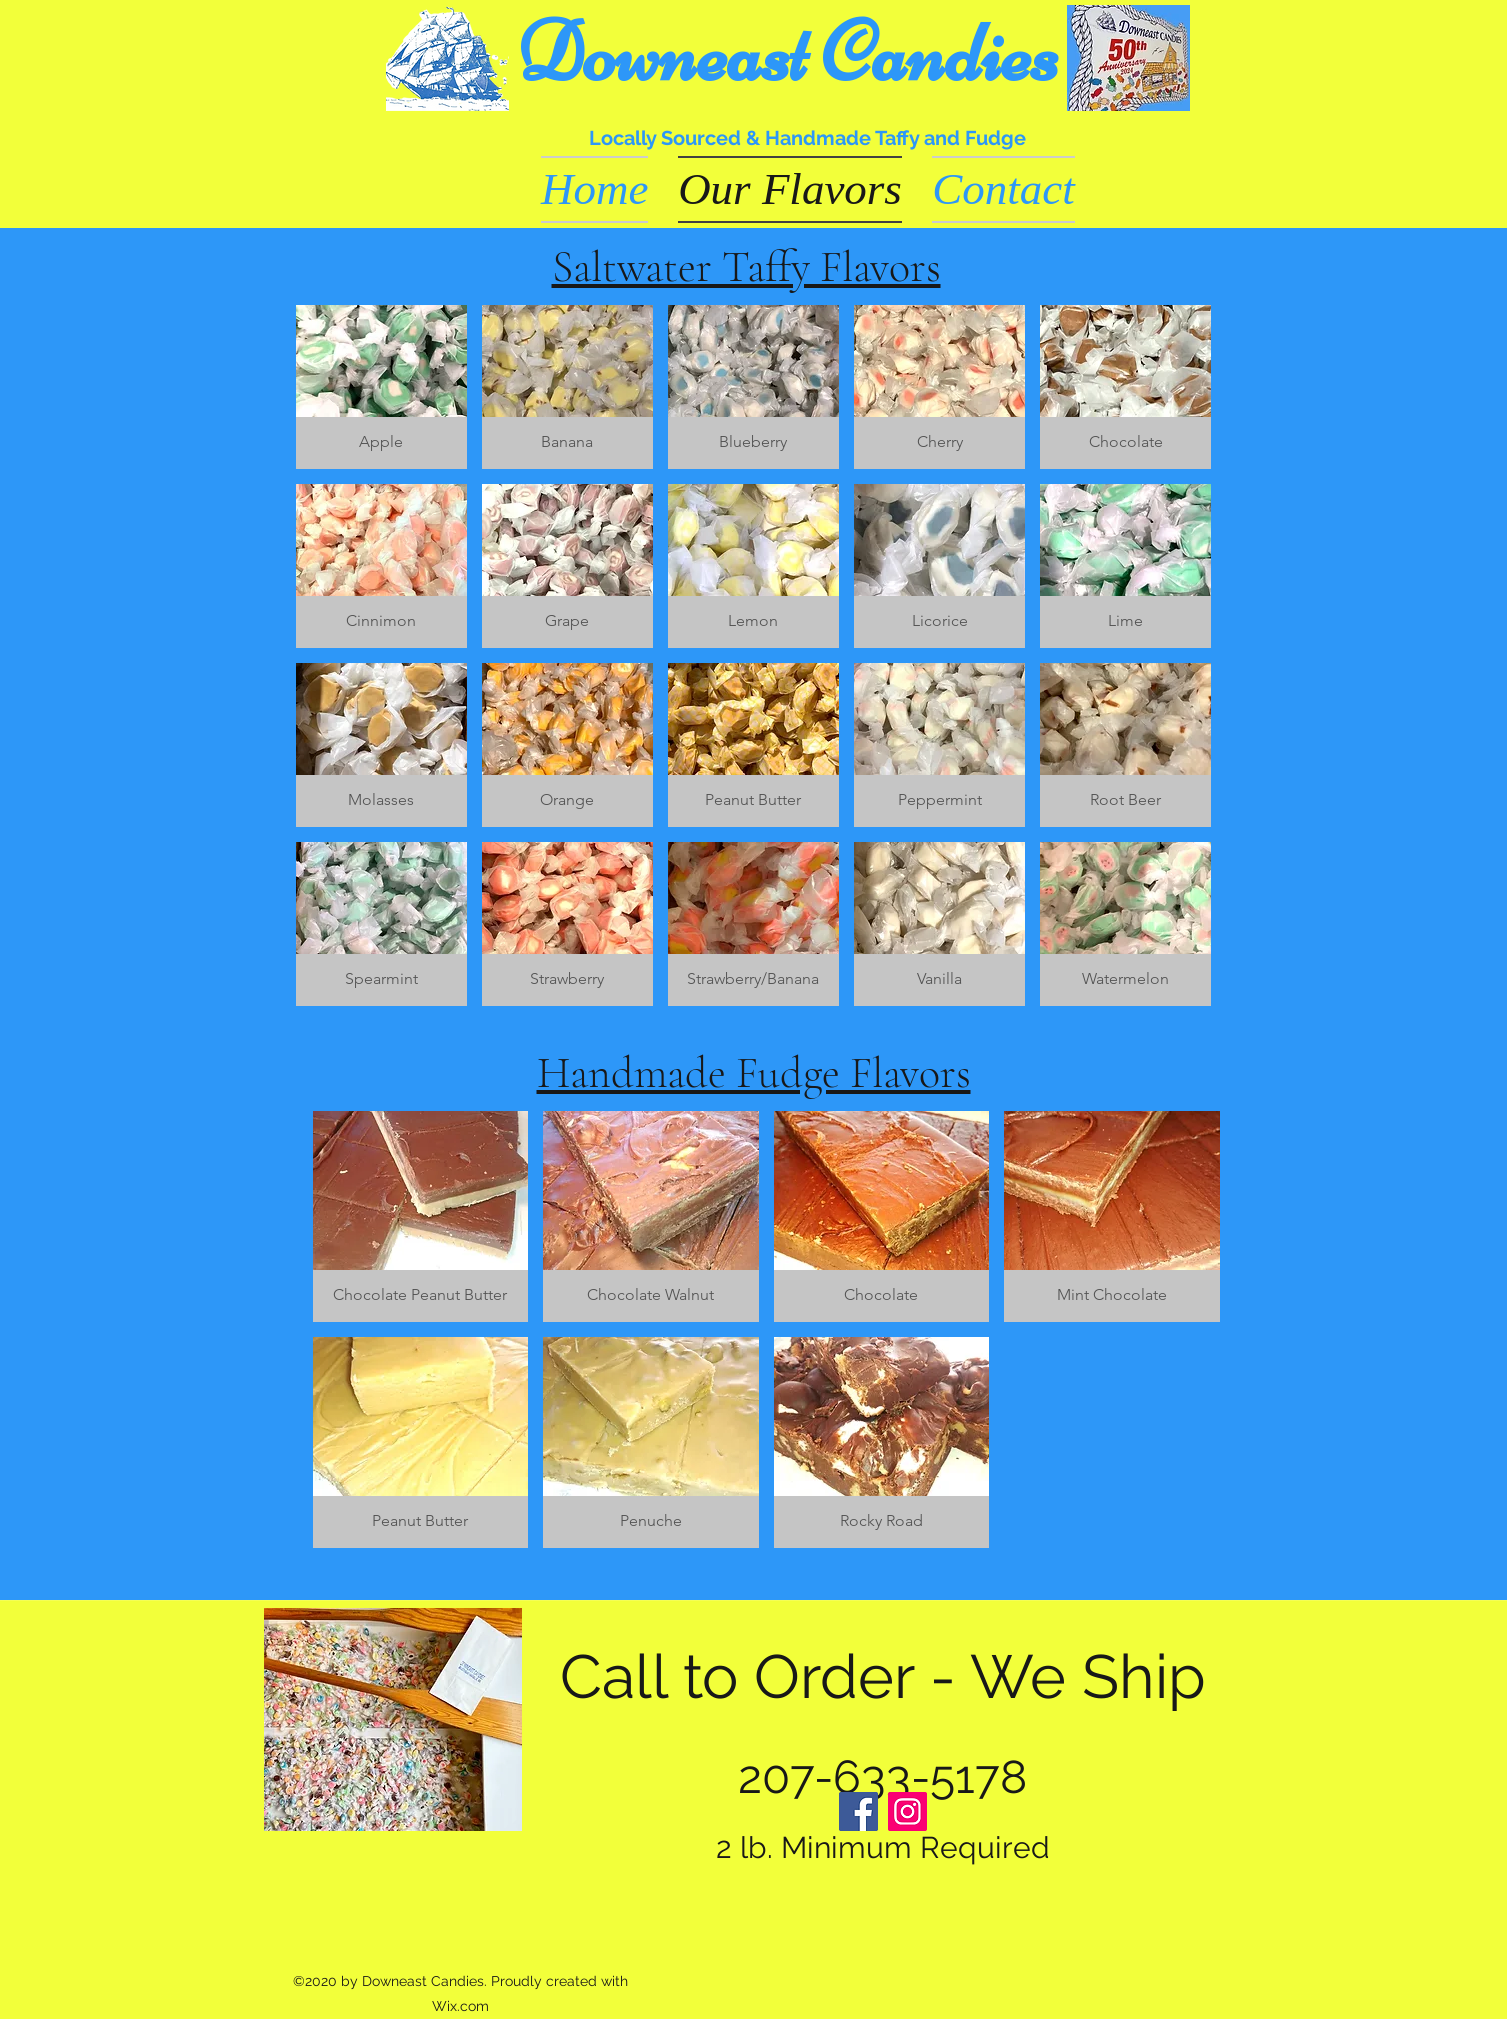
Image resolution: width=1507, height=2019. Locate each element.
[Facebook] (858, 1811)
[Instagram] (907, 1811)
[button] (381, 387)
